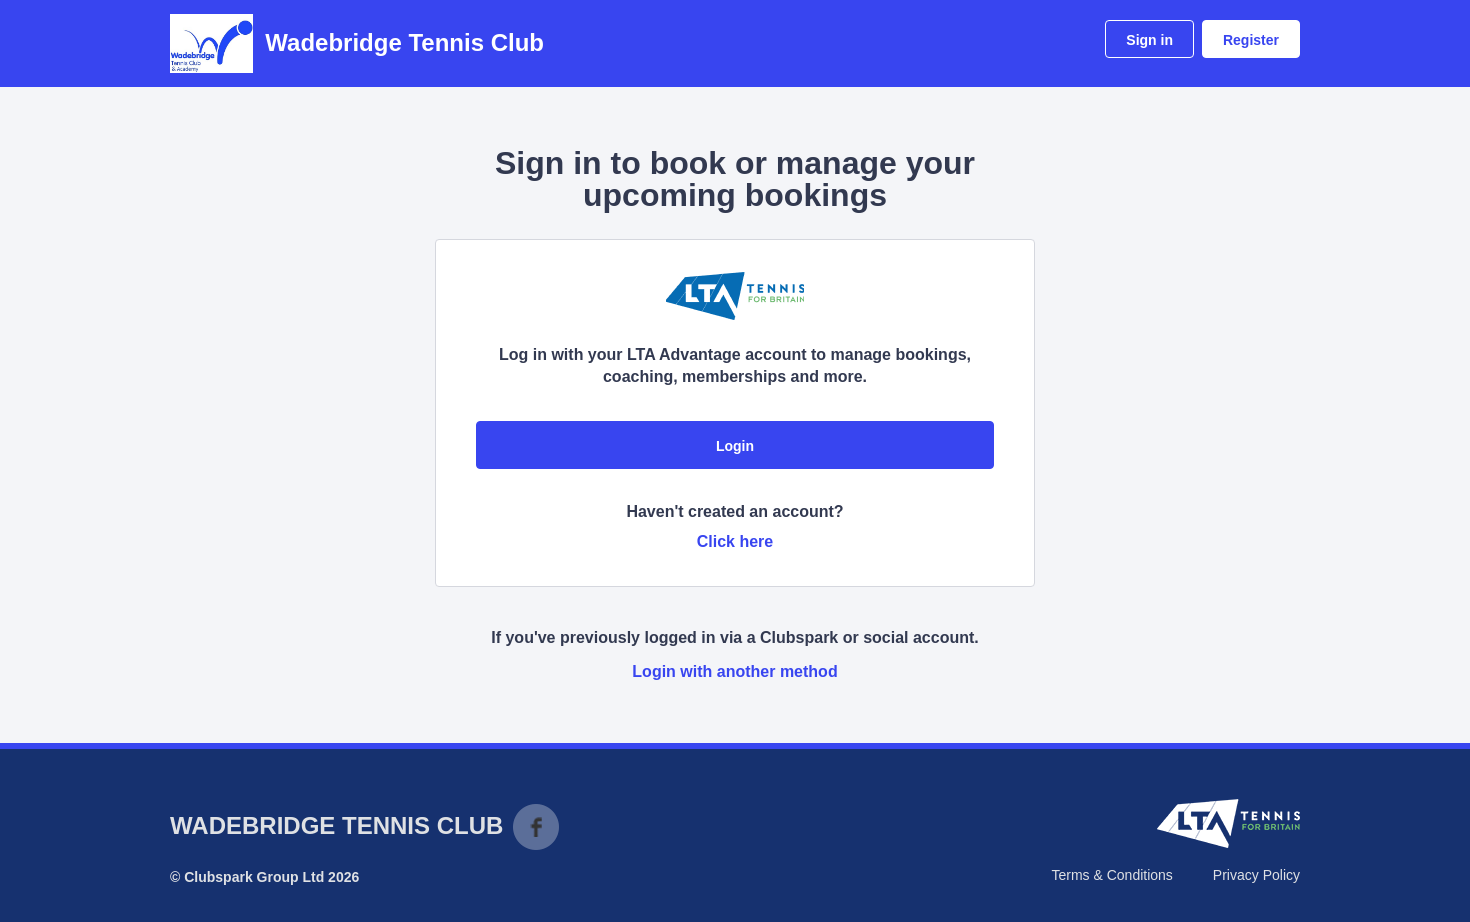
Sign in (1149, 40)
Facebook (536, 827)
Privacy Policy (1256, 875)
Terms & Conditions (1111, 875)
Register (1251, 40)
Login (735, 446)
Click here (735, 541)
